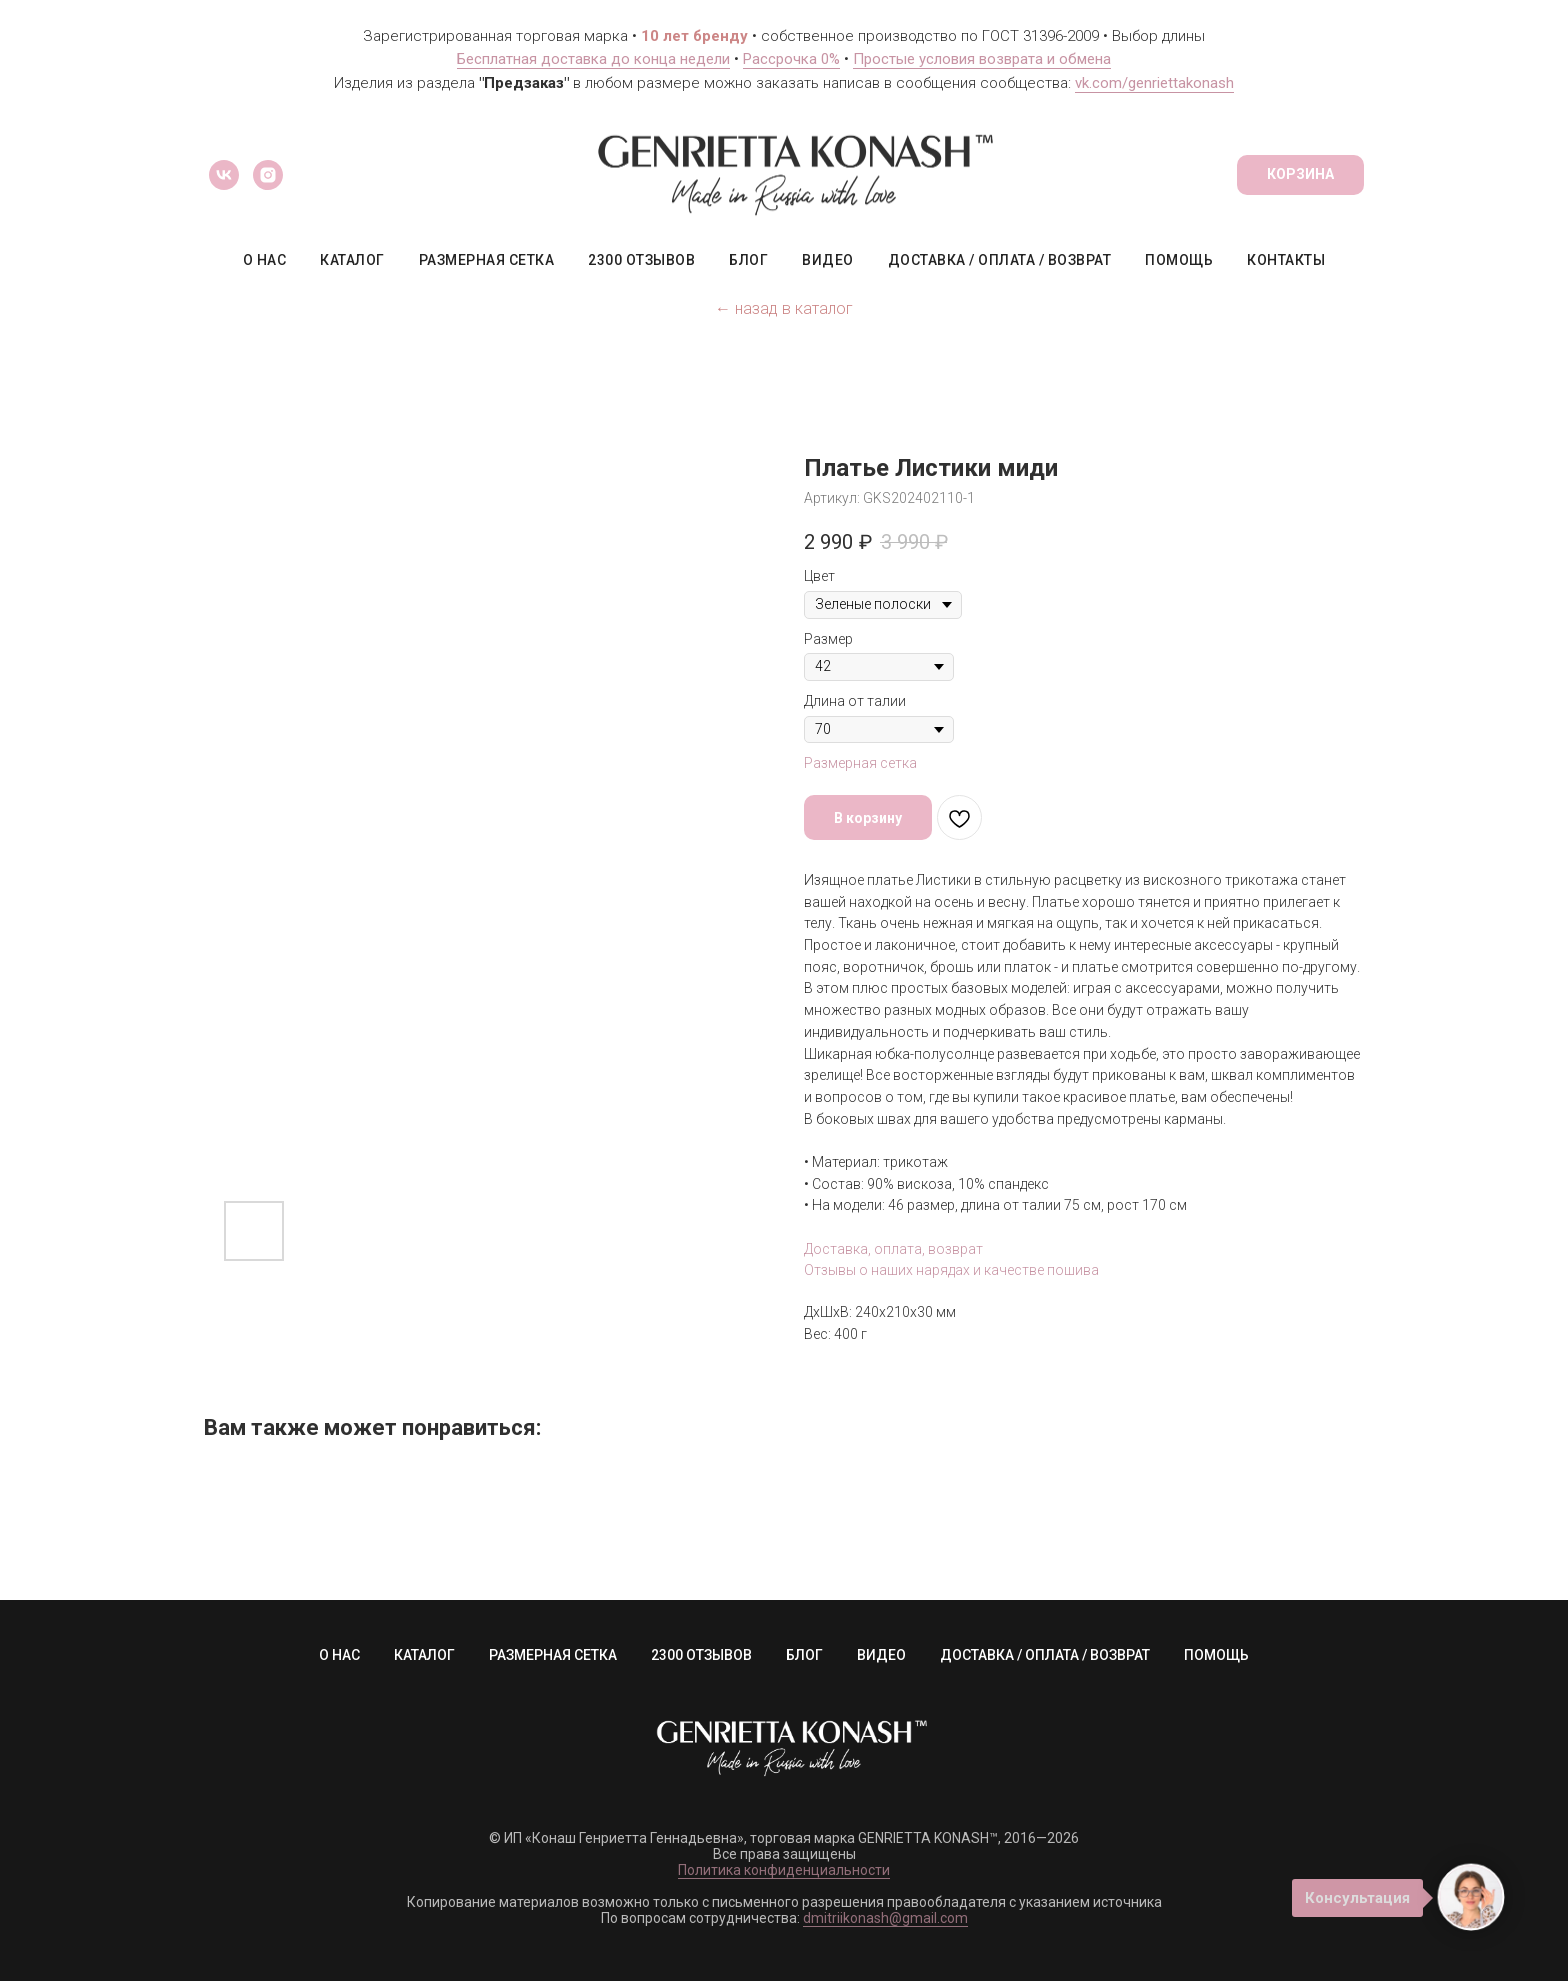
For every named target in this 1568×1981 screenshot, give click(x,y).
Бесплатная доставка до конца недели (593, 59)
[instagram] (268, 175)
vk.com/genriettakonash (1154, 83)
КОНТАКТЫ (1286, 260)
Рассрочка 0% (791, 59)
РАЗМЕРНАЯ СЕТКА (487, 260)
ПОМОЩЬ (1179, 260)
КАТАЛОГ (352, 260)
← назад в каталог (784, 308)
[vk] (224, 175)
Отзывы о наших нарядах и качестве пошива (951, 1270)
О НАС (265, 260)
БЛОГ (748, 260)
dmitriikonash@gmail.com (885, 1918)
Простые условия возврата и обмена (982, 59)
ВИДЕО (828, 260)
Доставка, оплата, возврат (893, 1249)
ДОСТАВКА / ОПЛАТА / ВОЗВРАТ (1000, 260)
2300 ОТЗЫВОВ (641, 260)
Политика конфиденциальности (784, 1870)
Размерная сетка (860, 763)
